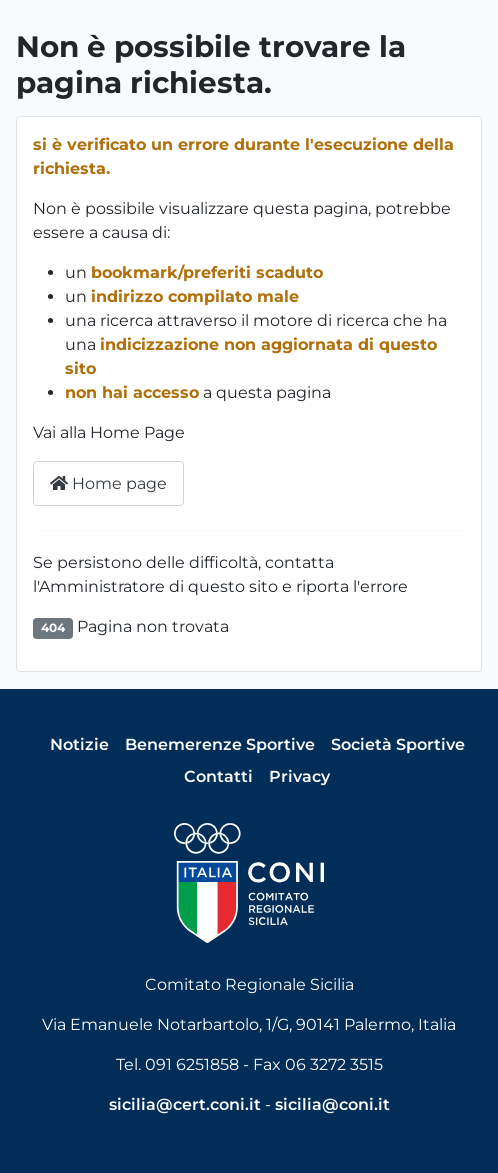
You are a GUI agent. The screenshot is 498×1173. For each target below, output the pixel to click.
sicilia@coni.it (332, 1104)
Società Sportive (398, 744)
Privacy (299, 776)
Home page (108, 483)
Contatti (218, 776)
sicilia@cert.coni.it (185, 1104)
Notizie (79, 744)
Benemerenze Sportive (220, 744)
